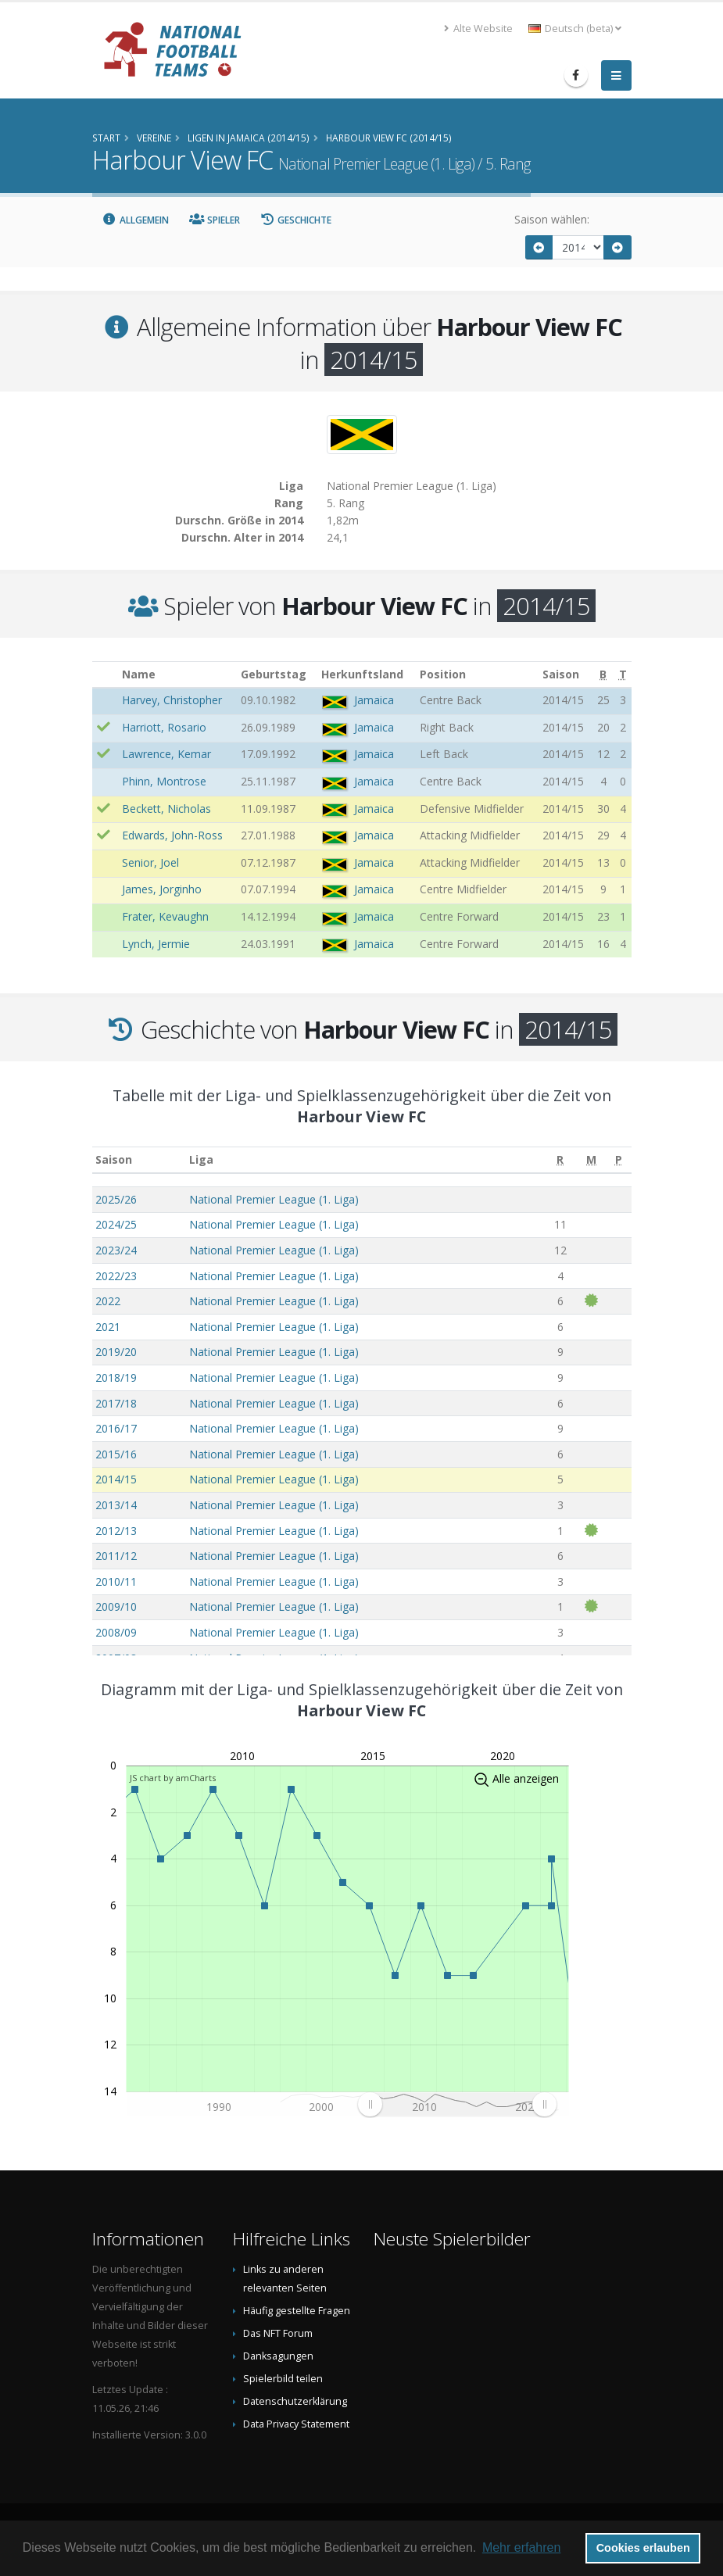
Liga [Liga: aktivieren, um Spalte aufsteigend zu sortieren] (201, 1159)
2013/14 (116, 1504)
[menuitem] (456, 2104)
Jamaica (374, 699)
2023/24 (116, 1250)
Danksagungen (278, 2356)
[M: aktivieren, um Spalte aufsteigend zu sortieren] (591, 1160)
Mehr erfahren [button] (521, 2547)
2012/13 (116, 1530)
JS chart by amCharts (173, 1778)
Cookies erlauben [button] (643, 2548)
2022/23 (116, 1275)
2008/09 (116, 1632)
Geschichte (296, 220)
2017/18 (116, 1403)
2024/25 (116, 1224)
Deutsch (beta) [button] (574, 28)
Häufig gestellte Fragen (296, 2310)
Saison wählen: (551, 219)
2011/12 (116, 1555)
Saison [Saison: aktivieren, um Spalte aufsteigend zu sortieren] (113, 1159)
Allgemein (136, 220)
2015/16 (116, 1454)
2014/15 (116, 1479)
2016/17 (116, 1428)
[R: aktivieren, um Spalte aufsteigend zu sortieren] (560, 1160)
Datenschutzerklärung (295, 2401)
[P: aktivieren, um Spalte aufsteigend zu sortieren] (619, 1160)
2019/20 (116, 1351)
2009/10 (116, 1606)
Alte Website (478, 28)
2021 (107, 1326)
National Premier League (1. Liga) (274, 1199)
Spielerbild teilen (283, 2378)
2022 (107, 1300)
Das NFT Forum (278, 2333)
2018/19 (116, 1377)
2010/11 (116, 1581)
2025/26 (116, 1199)
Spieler (214, 220)
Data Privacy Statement (296, 2424)
